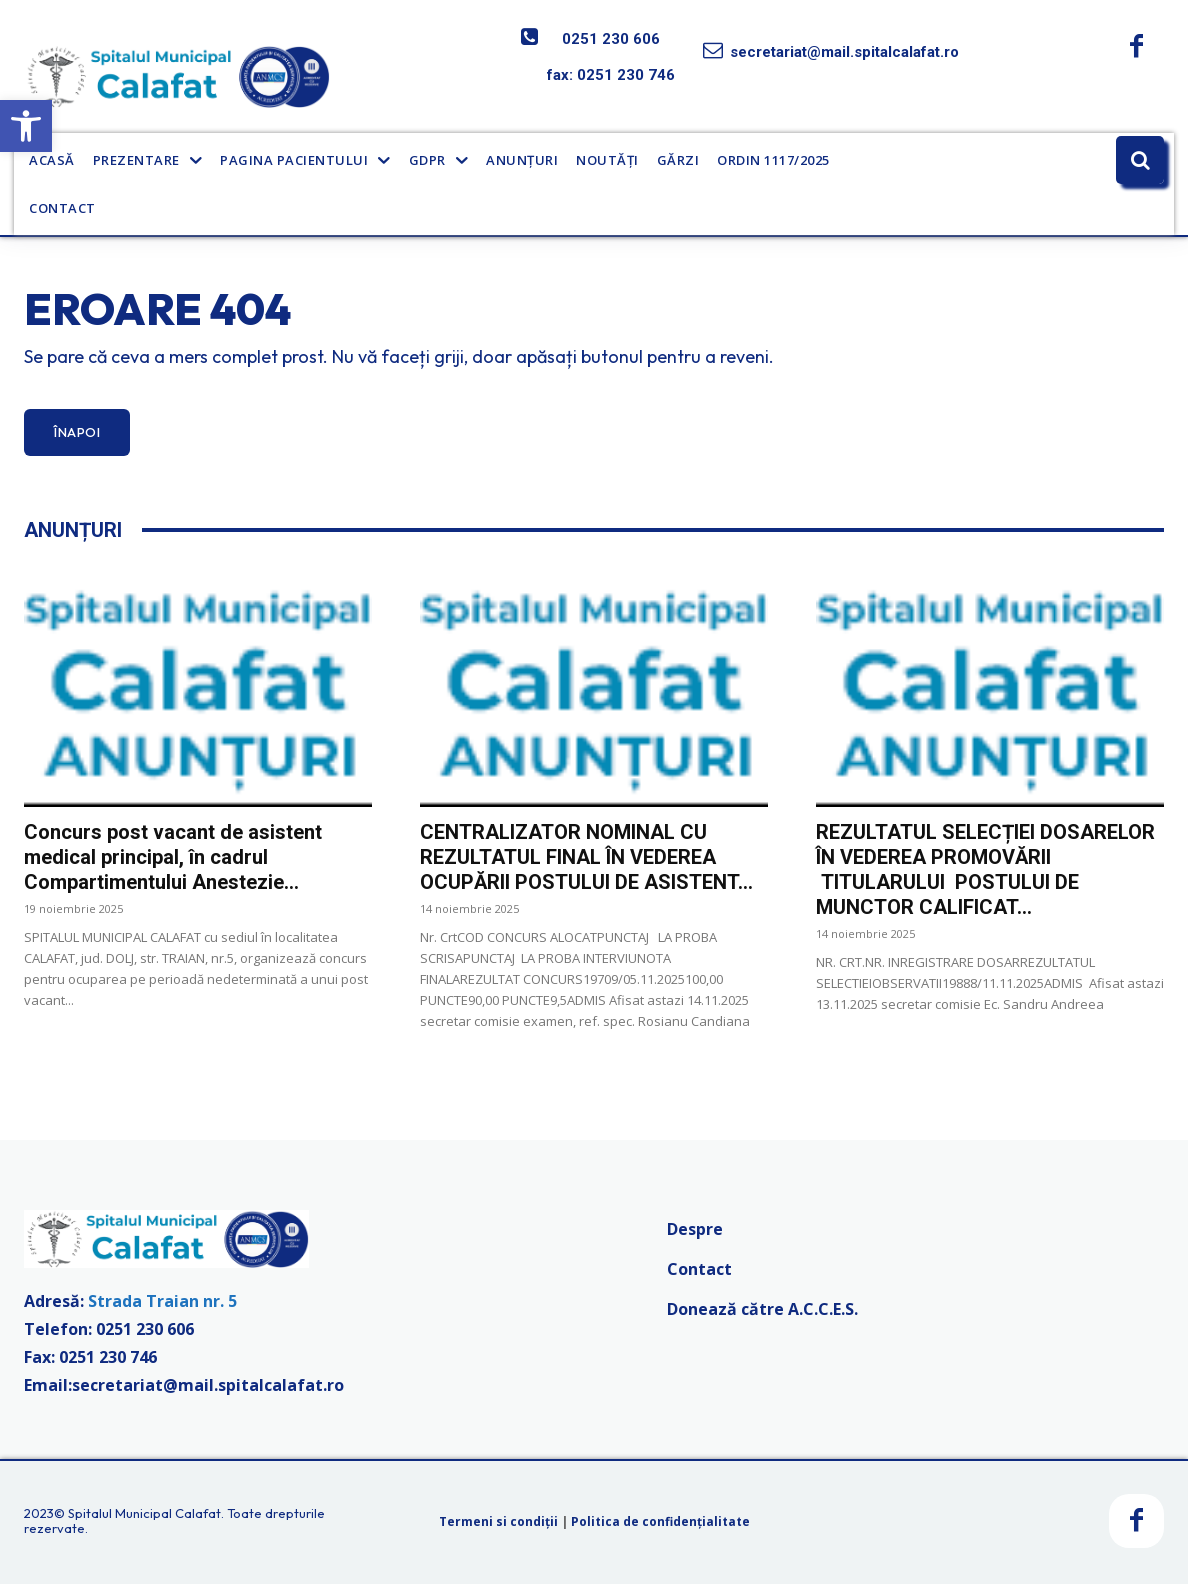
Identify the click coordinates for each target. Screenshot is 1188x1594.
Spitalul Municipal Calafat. (146, 1523)
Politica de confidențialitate (660, 1530)
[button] (26, 126)
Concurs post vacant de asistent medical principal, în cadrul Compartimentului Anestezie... (173, 866)
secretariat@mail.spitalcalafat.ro (844, 52)
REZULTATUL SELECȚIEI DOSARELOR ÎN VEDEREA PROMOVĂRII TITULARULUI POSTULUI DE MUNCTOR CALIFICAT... (985, 878)
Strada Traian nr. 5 (162, 1311)
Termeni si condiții (498, 1530)
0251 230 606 (611, 39)
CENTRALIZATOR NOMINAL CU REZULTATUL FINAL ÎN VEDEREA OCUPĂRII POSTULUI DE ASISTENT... (586, 866)
